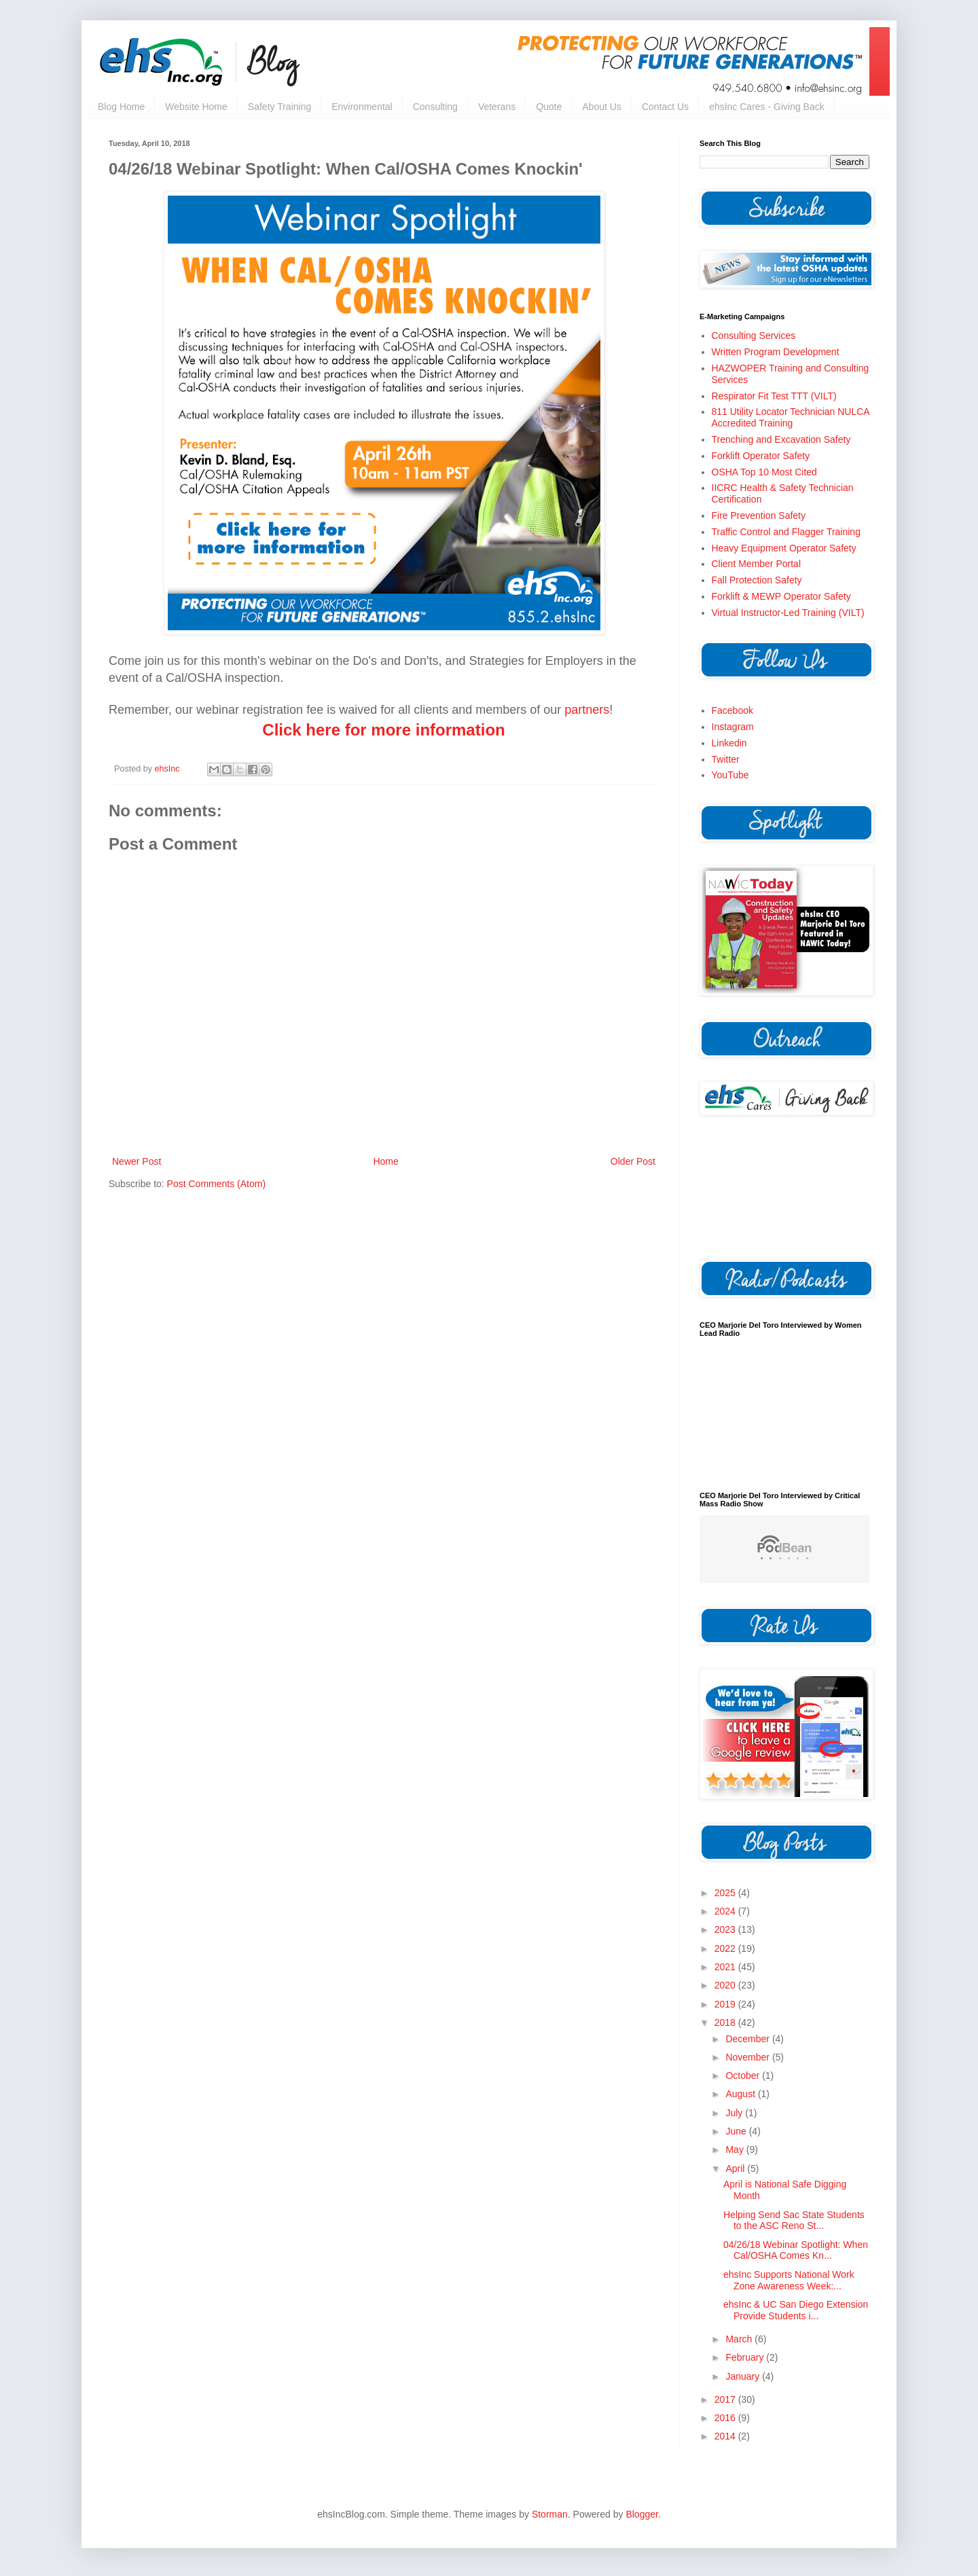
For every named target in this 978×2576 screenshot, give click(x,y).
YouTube (730, 774)
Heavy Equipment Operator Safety (784, 548)
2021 (726, 1966)
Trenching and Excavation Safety (781, 439)
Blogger (641, 2514)
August (741, 2093)
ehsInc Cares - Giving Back (767, 106)
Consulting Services (754, 335)
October (743, 2075)
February (745, 2357)
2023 (726, 1929)
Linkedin (729, 743)
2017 (726, 2399)
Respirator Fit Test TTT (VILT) (774, 396)
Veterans (496, 106)
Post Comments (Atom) (216, 1183)
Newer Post (136, 1161)
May (735, 2149)
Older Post (633, 1161)
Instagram (733, 726)
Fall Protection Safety (757, 580)
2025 (726, 1892)
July (735, 2112)
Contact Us (665, 106)
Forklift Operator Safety (761, 455)
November (748, 2057)
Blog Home (121, 106)
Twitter (726, 759)
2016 (726, 2417)
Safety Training (279, 106)
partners (586, 709)
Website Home (196, 106)
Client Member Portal (756, 563)
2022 (726, 1948)
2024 (726, 1911)
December (748, 2038)
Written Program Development (775, 351)
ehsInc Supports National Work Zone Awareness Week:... (788, 2280)
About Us (601, 106)
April (736, 2168)
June (736, 2131)
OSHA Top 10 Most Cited (764, 472)
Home (385, 1161)
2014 (726, 2436)
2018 (726, 2022)
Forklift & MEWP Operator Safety (781, 596)
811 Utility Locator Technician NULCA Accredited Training (790, 417)
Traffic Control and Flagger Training (786, 531)
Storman (550, 2514)
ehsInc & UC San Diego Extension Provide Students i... (795, 2310)
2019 (726, 2004)
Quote (549, 106)
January (743, 2376)
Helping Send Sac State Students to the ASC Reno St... (794, 2220)
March (740, 2339)
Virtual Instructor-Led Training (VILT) (788, 612)
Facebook (732, 710)
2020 (726, 1985)
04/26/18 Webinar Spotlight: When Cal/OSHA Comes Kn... (795, 2250)
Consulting (435, 106)
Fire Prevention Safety (759, 515)
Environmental (362, 106)
